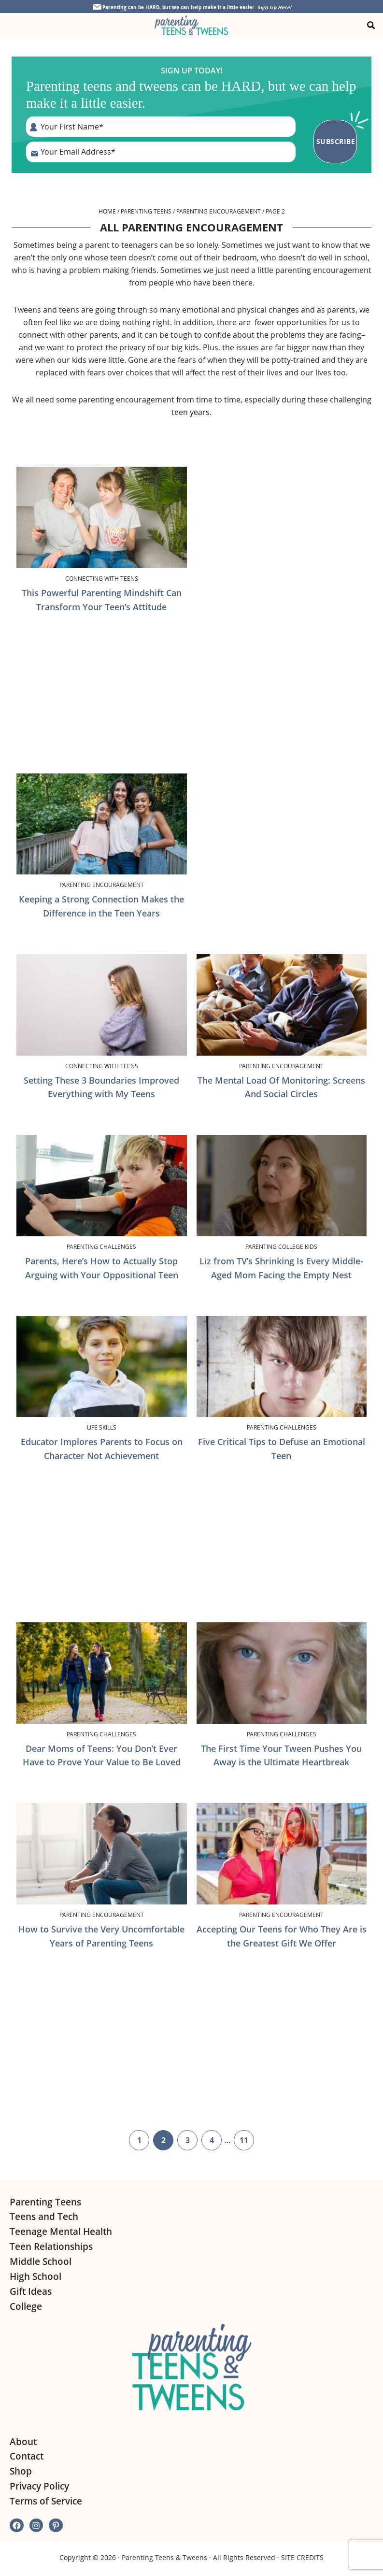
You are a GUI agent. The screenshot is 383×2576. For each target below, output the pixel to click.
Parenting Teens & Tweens (164, 2556)
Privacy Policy (39, 2485)
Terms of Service (46, 2499)
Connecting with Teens (101, 577)
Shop (21, 2470)
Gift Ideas (31, 2290)
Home (107, 210)
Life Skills (101, 1426)
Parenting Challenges (101, 1245)
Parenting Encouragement (218, 210)
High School (35, 2275)
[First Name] (162, 126)
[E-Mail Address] (162, 152)
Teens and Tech (44, 2215)
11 (247, 2140)
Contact (26, 2455)
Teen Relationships (51, 2245)
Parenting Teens (146, 210)
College (26, 2305)
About (23, 2440)
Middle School (40, 2260)
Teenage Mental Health (61, 2230)
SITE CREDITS (302, 2556)
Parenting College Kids (281, 1245)
